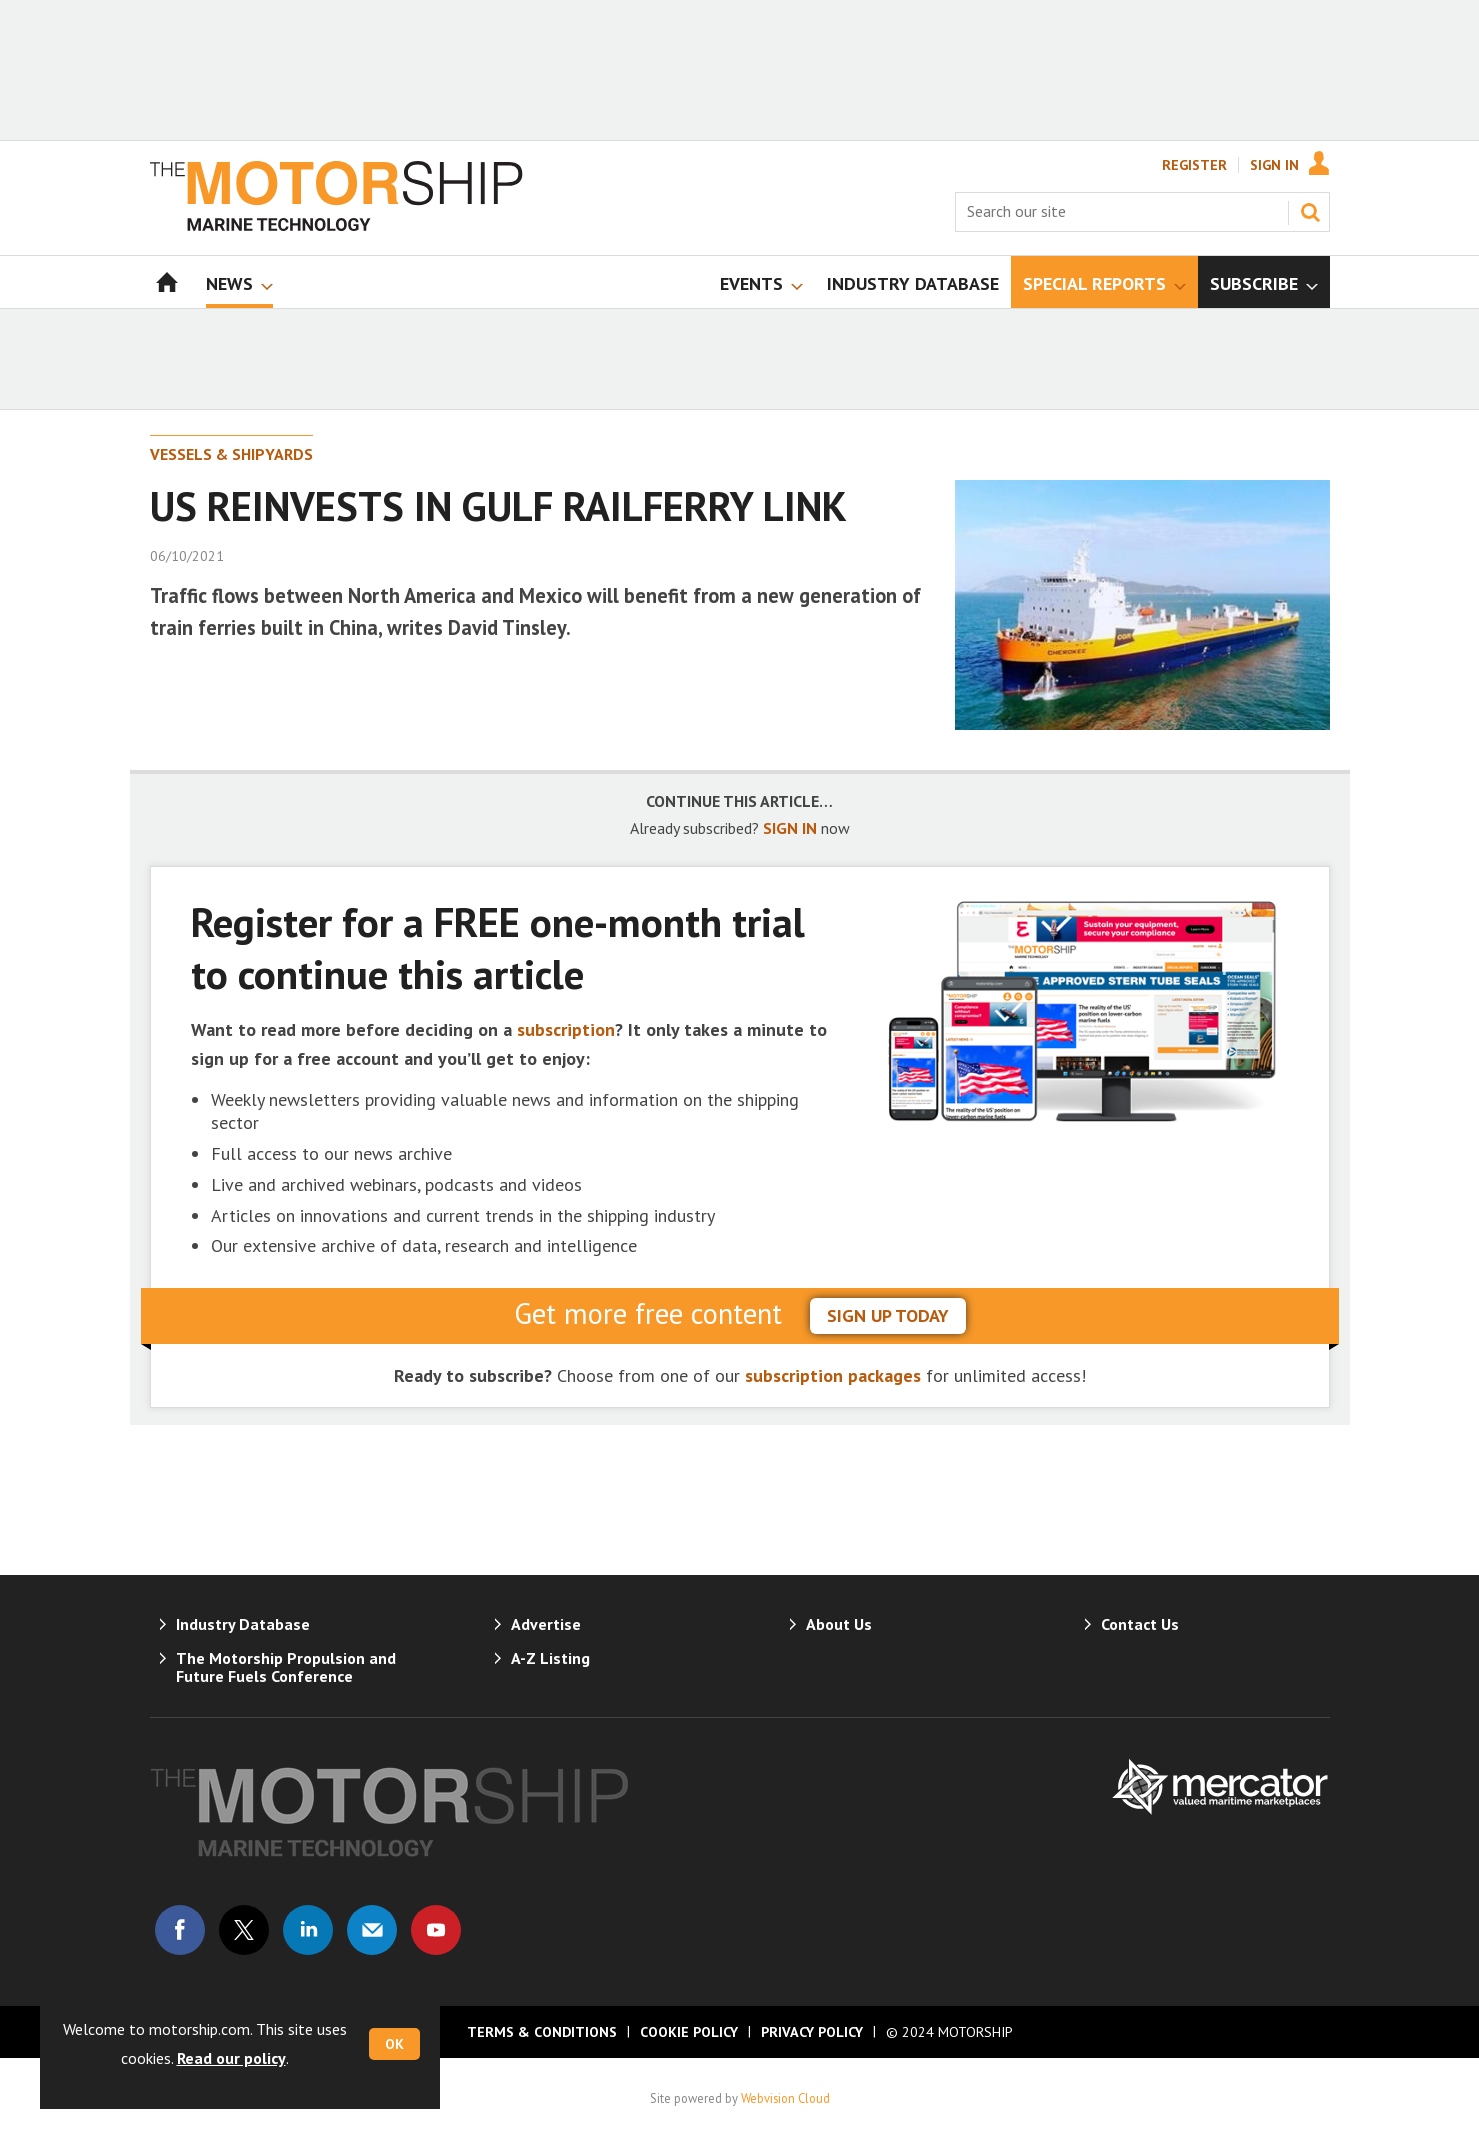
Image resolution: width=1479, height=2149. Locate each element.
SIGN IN (790, 828)
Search (1310, 212)
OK (394, 2044)
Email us (372, 1930)
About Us (839, 1624)
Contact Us (1140, 1624)
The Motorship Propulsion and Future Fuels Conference (286, 1667)
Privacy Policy (812, 2032)
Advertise (546, 1624)
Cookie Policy (689, 2032)
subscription (566, 1029)
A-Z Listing (550, 1658)
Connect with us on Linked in (308, 1930)
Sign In (1274, 165)
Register (1194, 165)
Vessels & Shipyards (231, 454)
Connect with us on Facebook (180, 1930)
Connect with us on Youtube (436, 1930)
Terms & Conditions (542, 2032)
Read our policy (231, 2058)
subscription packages (833, 1375)
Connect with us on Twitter (244, 1930)
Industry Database (243, 1624)
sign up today (888, 1315)
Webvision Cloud (785, 2098)
